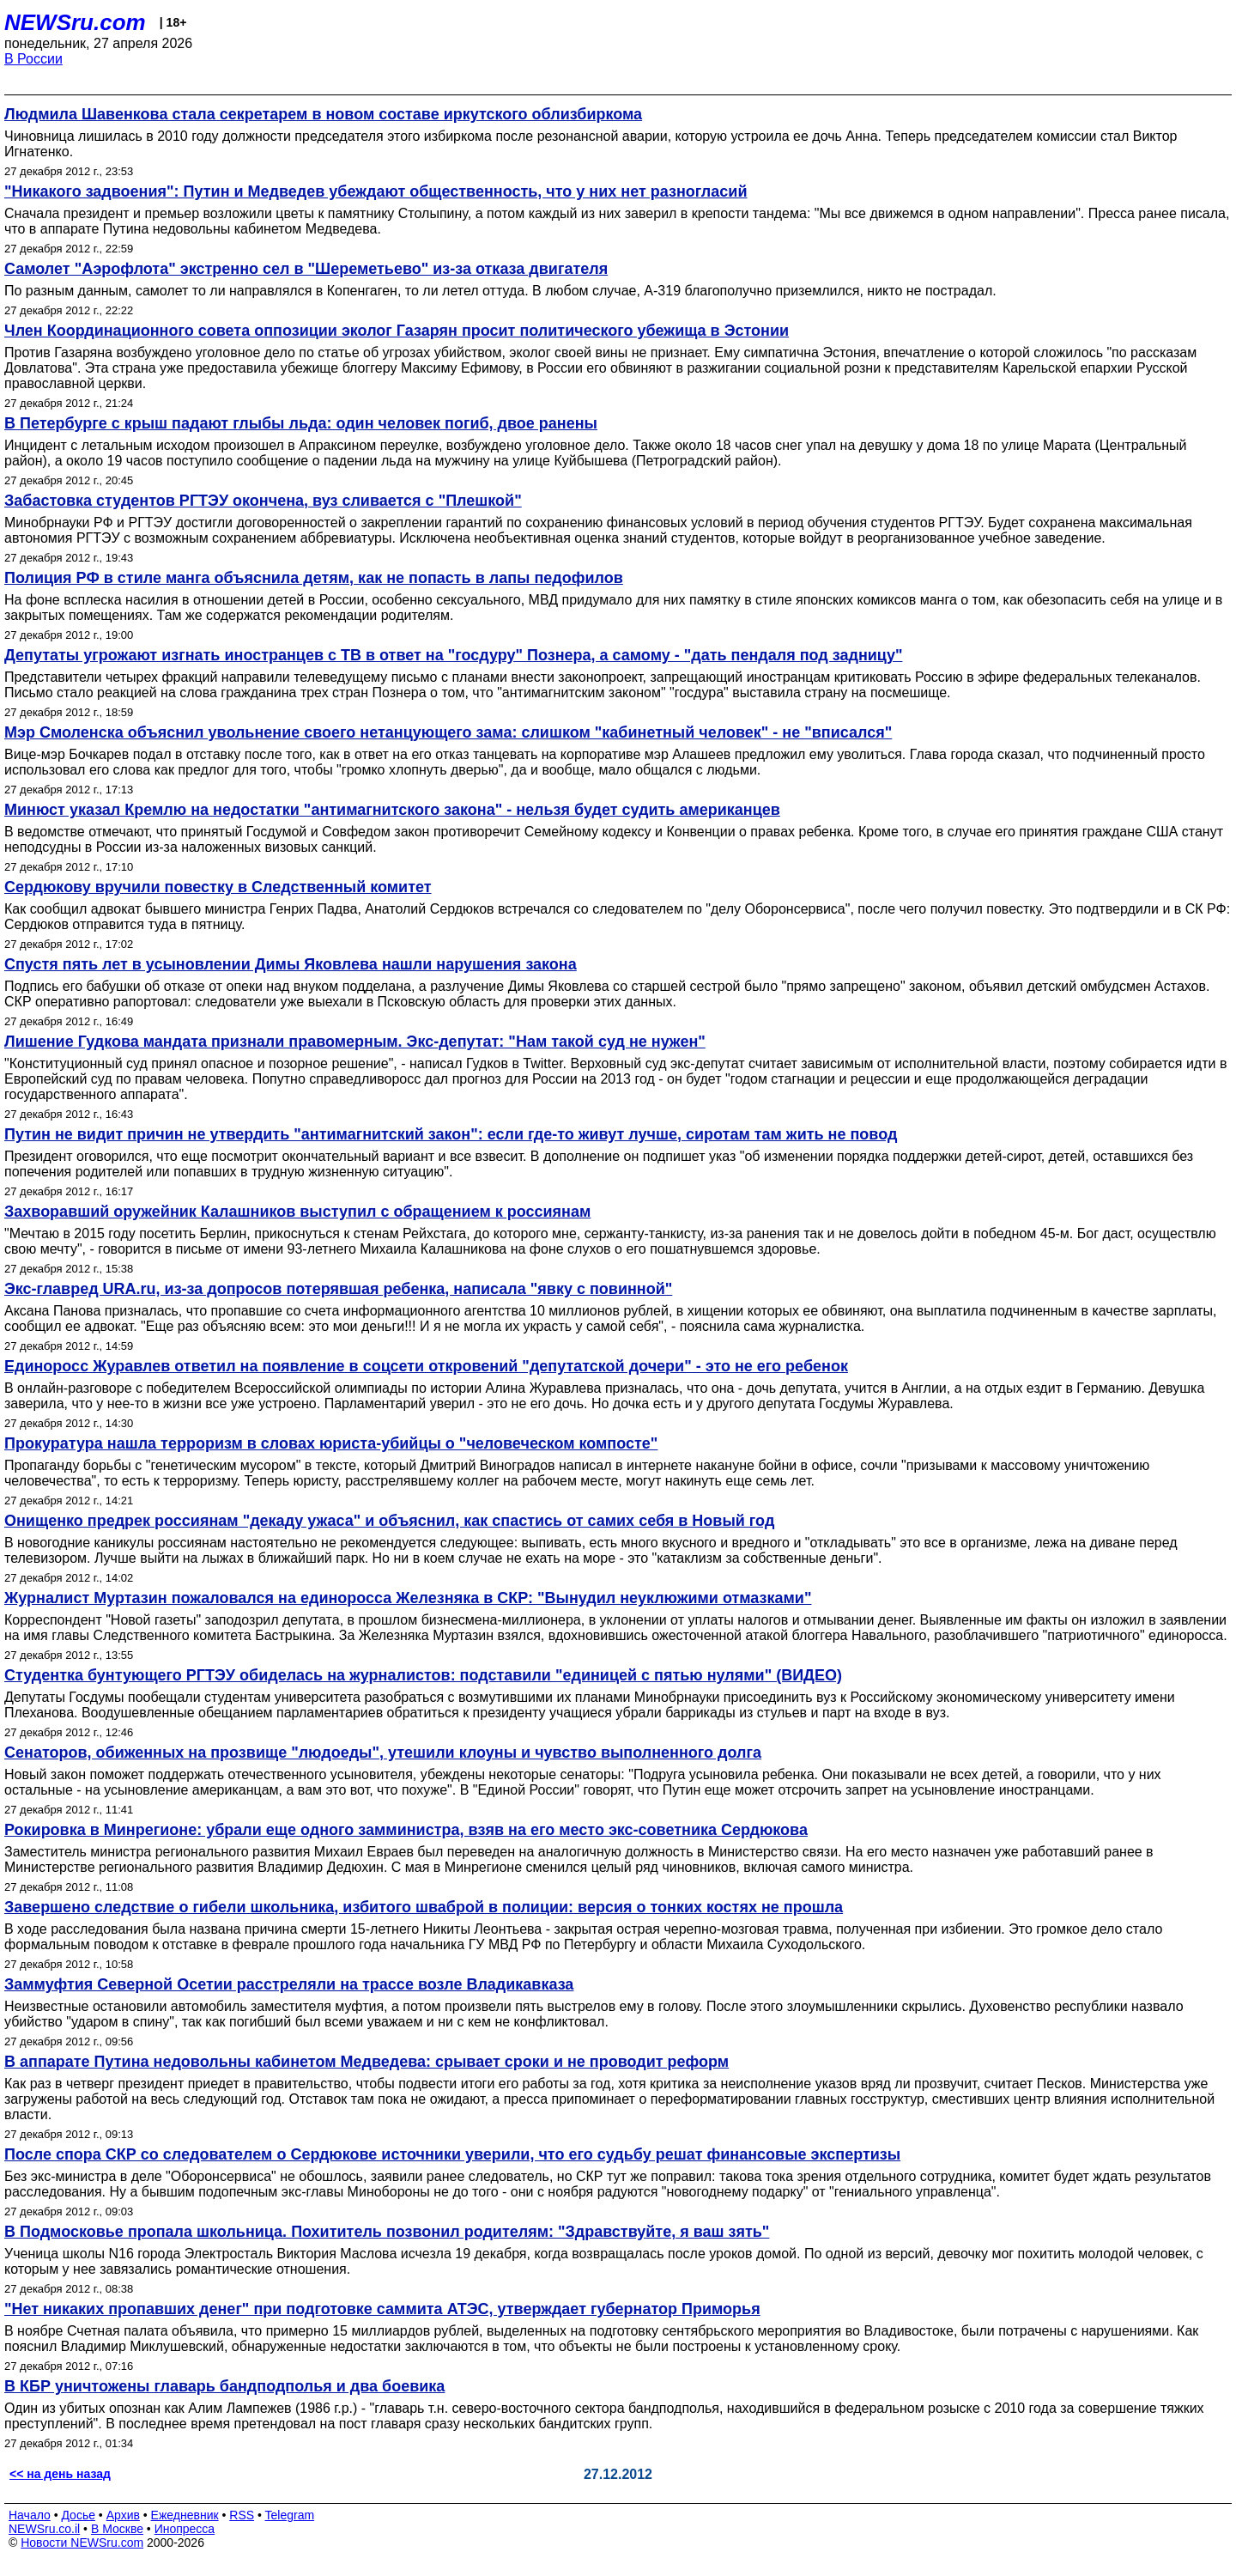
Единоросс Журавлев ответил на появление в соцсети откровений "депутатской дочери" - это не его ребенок (426, 1366)
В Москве (117, 2529)
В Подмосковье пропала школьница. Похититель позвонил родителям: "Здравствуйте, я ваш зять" (386, 2231)
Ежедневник (185, 2515)
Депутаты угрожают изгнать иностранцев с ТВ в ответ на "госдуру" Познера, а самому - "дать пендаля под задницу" (453, 655)
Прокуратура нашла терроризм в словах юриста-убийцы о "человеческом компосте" (330, 1443)
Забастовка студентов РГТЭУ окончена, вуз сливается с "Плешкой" (263, 500)
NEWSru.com (75, 22)
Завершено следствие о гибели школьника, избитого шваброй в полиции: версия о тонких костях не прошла (423, 1907)
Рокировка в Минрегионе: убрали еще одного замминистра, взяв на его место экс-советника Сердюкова (406, 1829)
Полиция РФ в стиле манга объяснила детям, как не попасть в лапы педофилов (313, 577)
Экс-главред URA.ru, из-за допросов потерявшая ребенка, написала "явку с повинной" (338, 1288)
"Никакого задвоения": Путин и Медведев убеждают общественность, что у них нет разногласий (375, 191)
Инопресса (184, 2529)
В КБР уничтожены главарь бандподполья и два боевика (224, 2386)
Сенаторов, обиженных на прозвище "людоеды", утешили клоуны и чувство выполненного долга (382, 1752)
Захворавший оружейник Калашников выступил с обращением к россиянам (297, 1211)
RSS (241, 2515)
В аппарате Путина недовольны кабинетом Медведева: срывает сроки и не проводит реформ (366, 2061)
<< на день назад (60, 2474)
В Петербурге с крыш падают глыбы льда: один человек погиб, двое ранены (300, 423)
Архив (123, 2515)
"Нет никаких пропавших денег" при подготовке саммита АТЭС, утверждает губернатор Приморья (382, 2309)
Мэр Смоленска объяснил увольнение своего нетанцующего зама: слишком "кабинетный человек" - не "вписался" (448, 732)
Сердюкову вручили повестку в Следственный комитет (218, 887)
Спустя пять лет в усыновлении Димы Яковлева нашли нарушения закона (290, 964)
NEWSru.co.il (44, 2529)
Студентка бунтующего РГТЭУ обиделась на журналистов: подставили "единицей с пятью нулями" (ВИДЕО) (423, 1675)
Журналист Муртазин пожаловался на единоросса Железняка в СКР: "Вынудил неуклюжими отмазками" (407, 1598)
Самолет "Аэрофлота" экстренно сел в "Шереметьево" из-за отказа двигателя (306, 268)
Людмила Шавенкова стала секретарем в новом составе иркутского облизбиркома (323, 114)
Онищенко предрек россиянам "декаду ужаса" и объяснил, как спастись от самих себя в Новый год (389, 1520)
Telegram (290, 2515)
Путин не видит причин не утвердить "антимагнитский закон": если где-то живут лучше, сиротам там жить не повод (450, 1134)
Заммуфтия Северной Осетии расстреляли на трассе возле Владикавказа (288, 1984)
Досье (78, 2515)
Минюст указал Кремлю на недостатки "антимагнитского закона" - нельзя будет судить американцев (392, 809)
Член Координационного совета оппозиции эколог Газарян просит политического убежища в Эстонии (396, 330)
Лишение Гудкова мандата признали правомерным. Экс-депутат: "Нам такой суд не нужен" (355, 1041)
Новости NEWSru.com (82, 2542)
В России (33, 59)
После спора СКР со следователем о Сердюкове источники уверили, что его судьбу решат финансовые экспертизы (452, 2154)
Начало (30, 2515)
